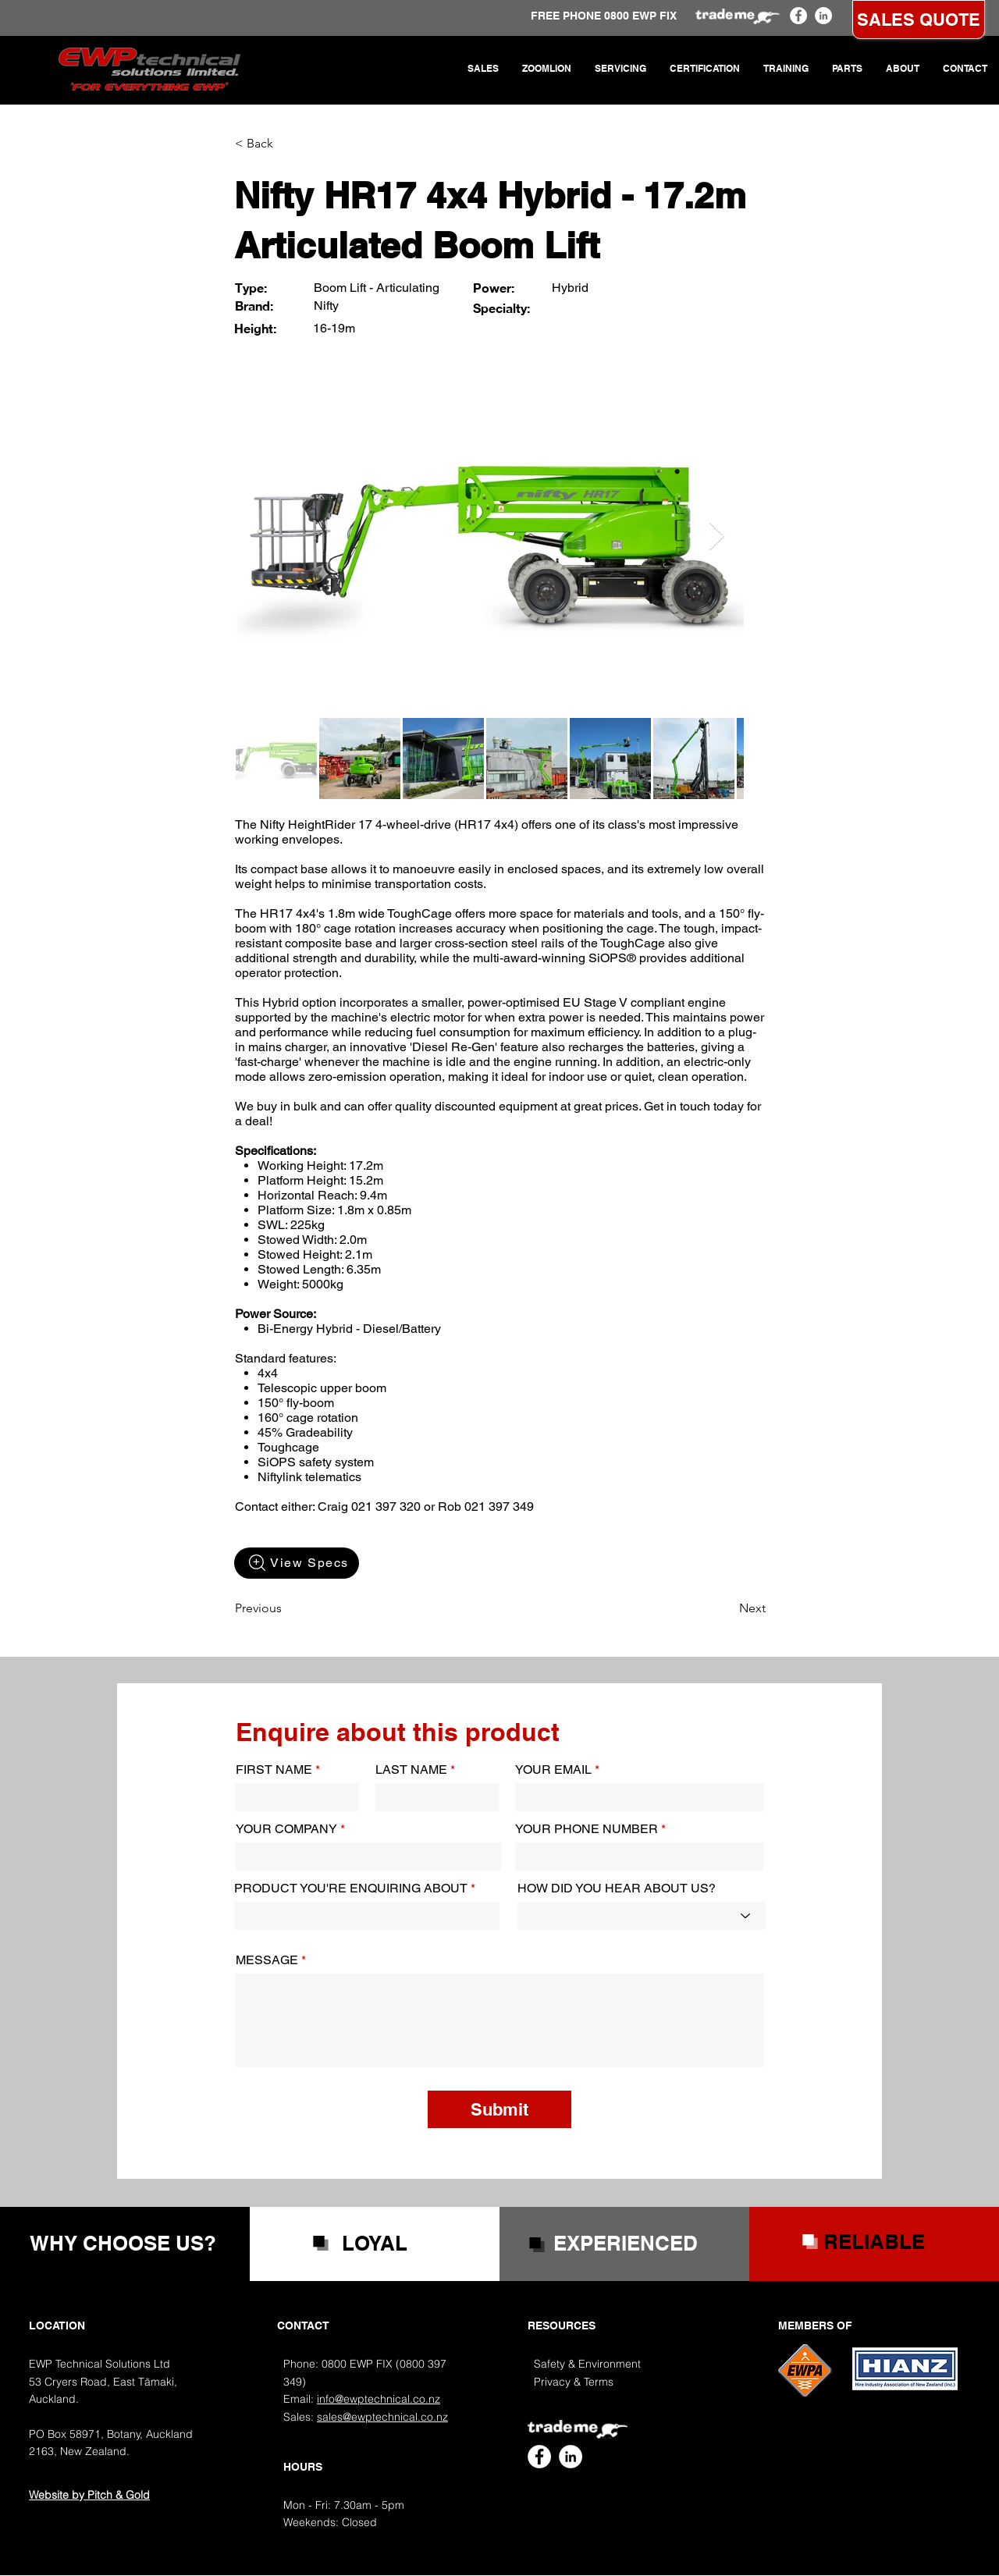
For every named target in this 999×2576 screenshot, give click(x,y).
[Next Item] (717, 536)
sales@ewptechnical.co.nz (382, 2417)
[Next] (727, 1608)
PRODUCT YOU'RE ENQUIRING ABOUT (351, 1888)
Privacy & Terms (573, 2382)
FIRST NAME (274, 1770)
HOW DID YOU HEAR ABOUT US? (616, 1888)
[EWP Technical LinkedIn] (823, 15)
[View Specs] (296, 1563)
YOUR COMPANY (286, 1829)
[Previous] (286, 1608)
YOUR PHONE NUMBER (586, 1829)
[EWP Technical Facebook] (798, 15)
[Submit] (499, 2109)
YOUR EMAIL (553, 1770)
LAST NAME (411, 1770)
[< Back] (286, 143)
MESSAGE (267, 1960)
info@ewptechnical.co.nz (378, 2399)
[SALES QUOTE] (918, 19)
